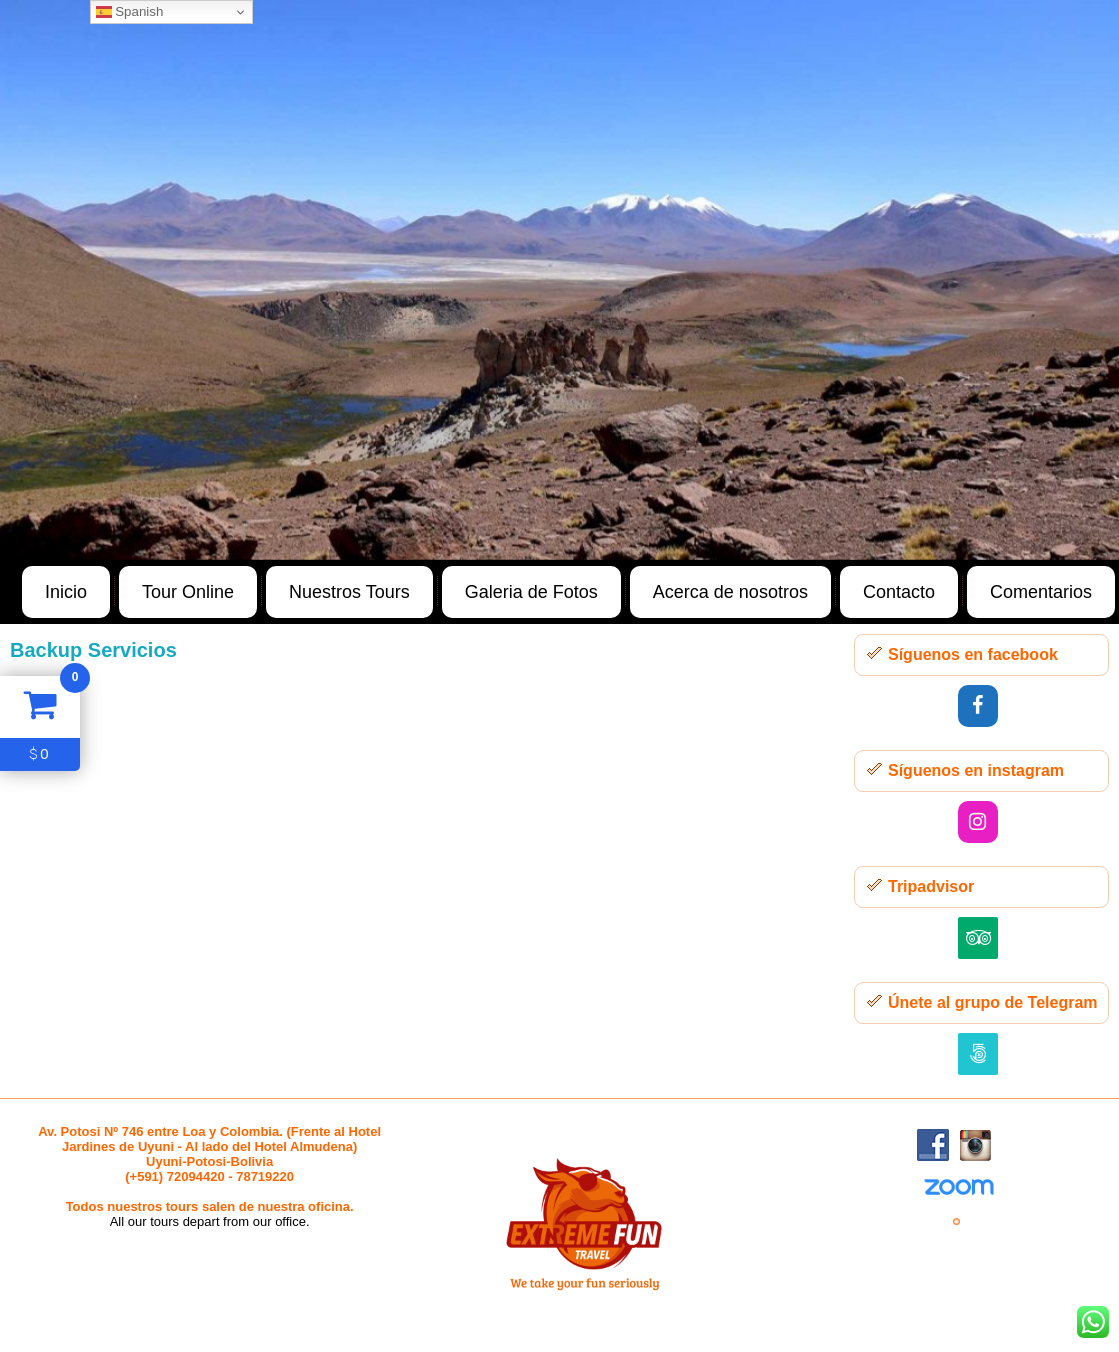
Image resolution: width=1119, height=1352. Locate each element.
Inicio (66, 592)
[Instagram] (978, 822)
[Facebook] (978, 706)
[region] (559, 280)
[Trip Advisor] (978, 938)
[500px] (978, 1054)
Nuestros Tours (349, 592)
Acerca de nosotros (730, 592)
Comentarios (1041, 592)
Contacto (899, 592)
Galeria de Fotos (531, 592)
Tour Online (188, 592)
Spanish (130, 12)
